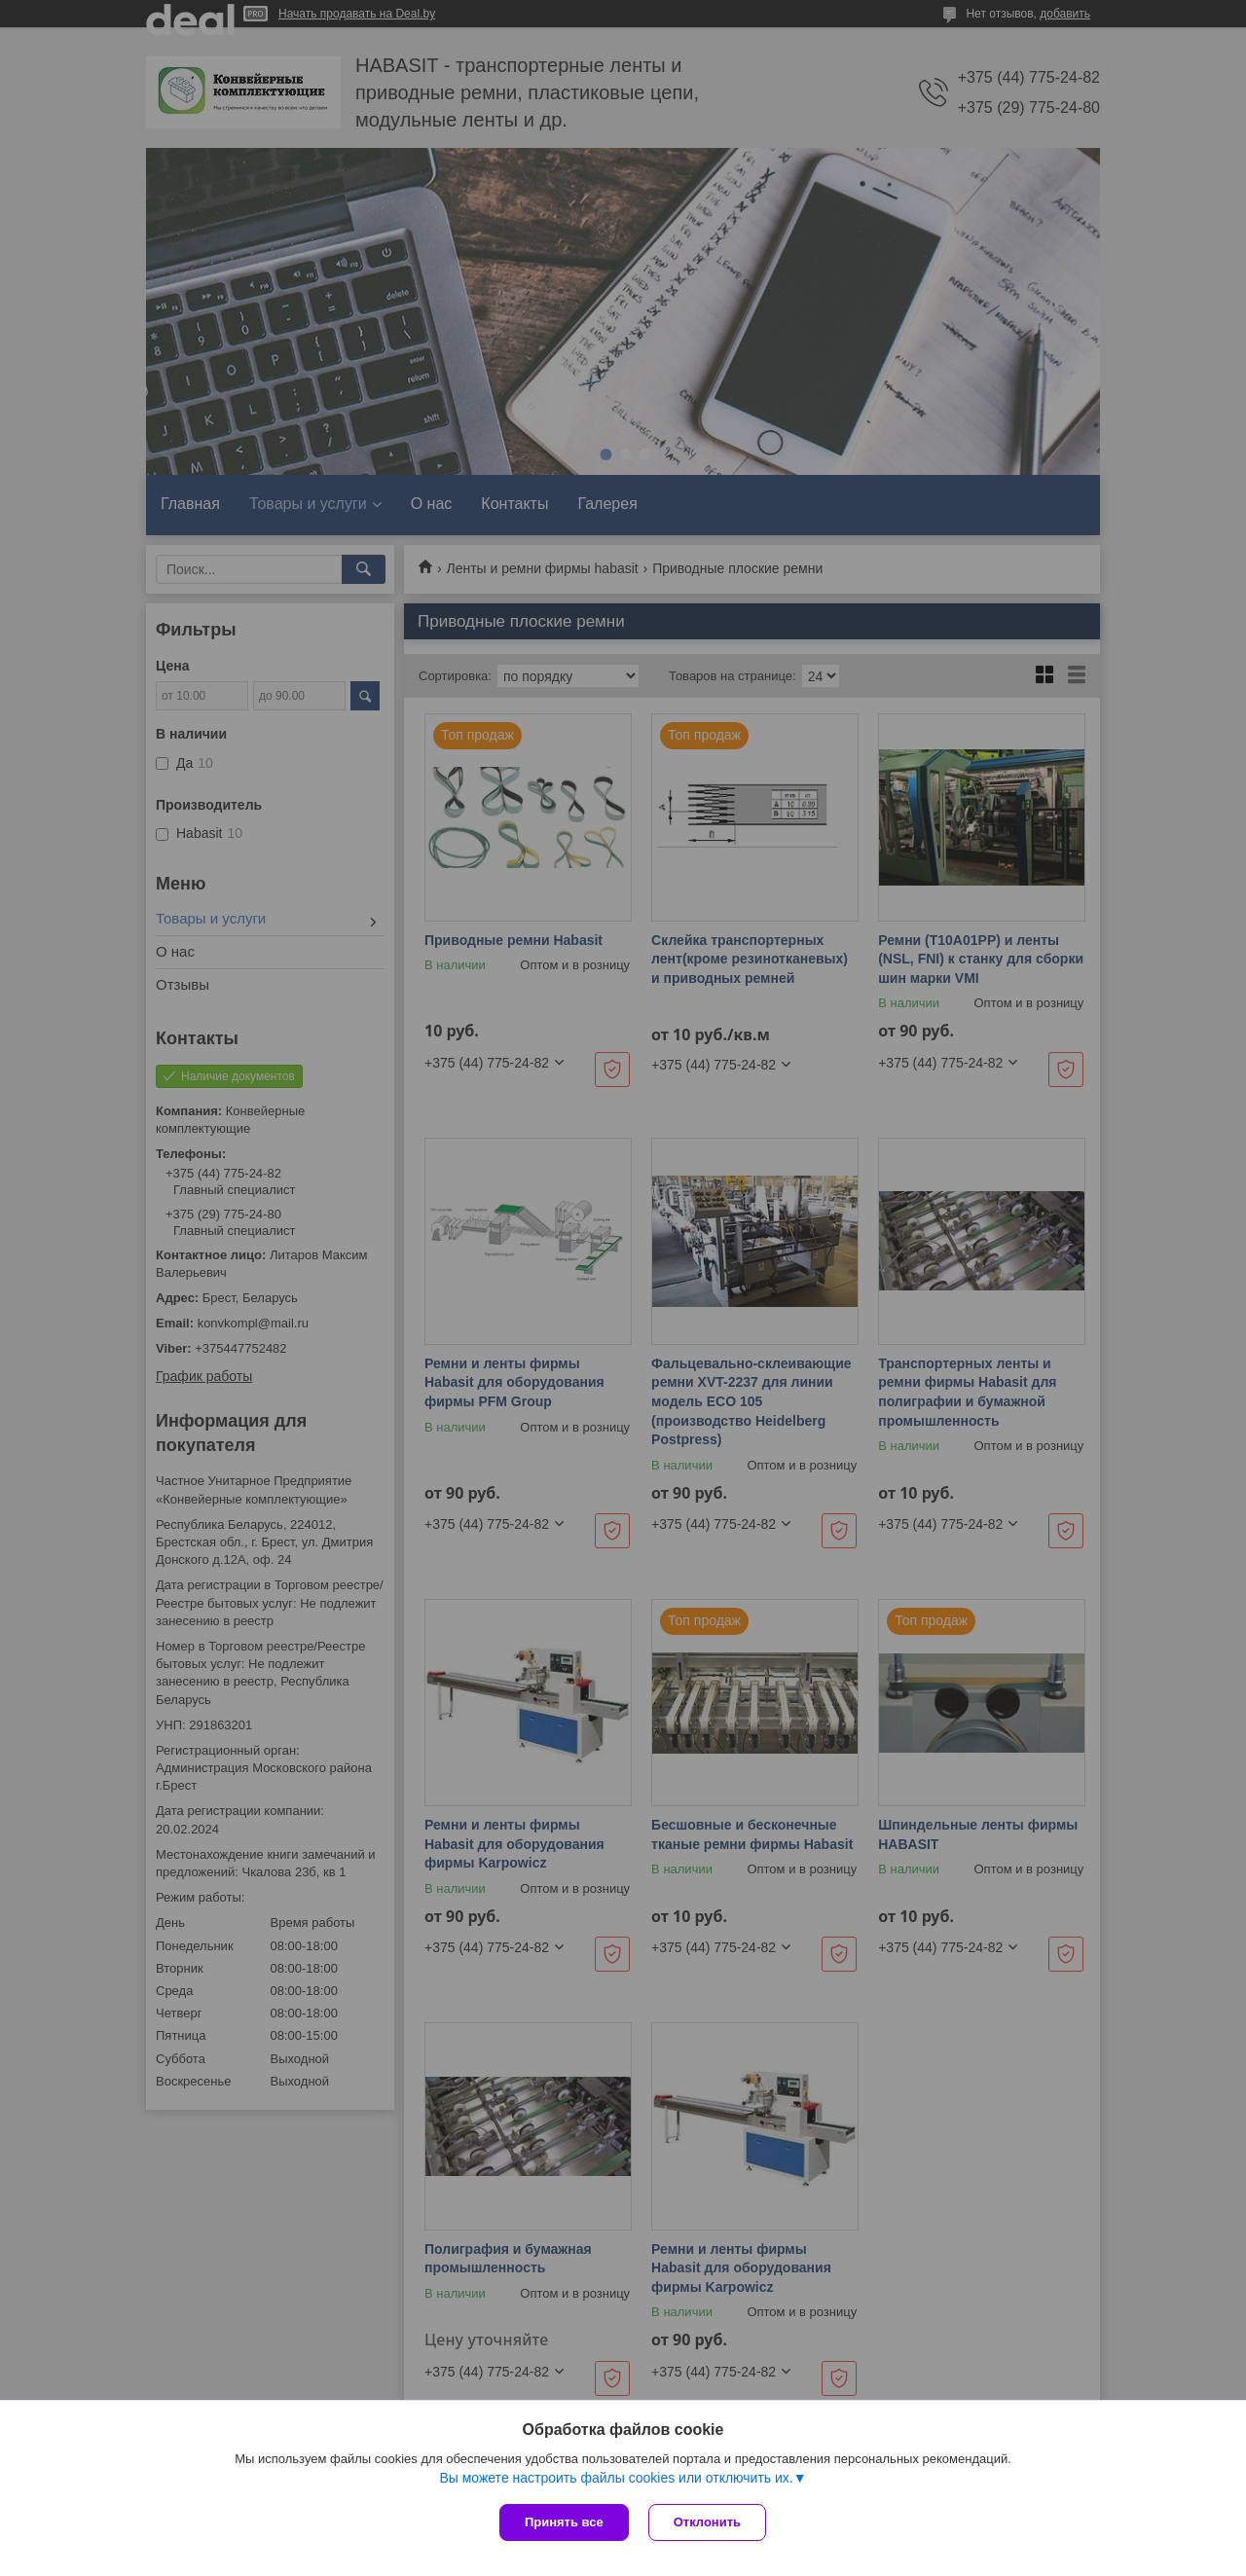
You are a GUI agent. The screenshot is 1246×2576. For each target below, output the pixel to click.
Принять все (564, 2522)
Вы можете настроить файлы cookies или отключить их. (615, 2477)
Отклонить (707, 2522)
